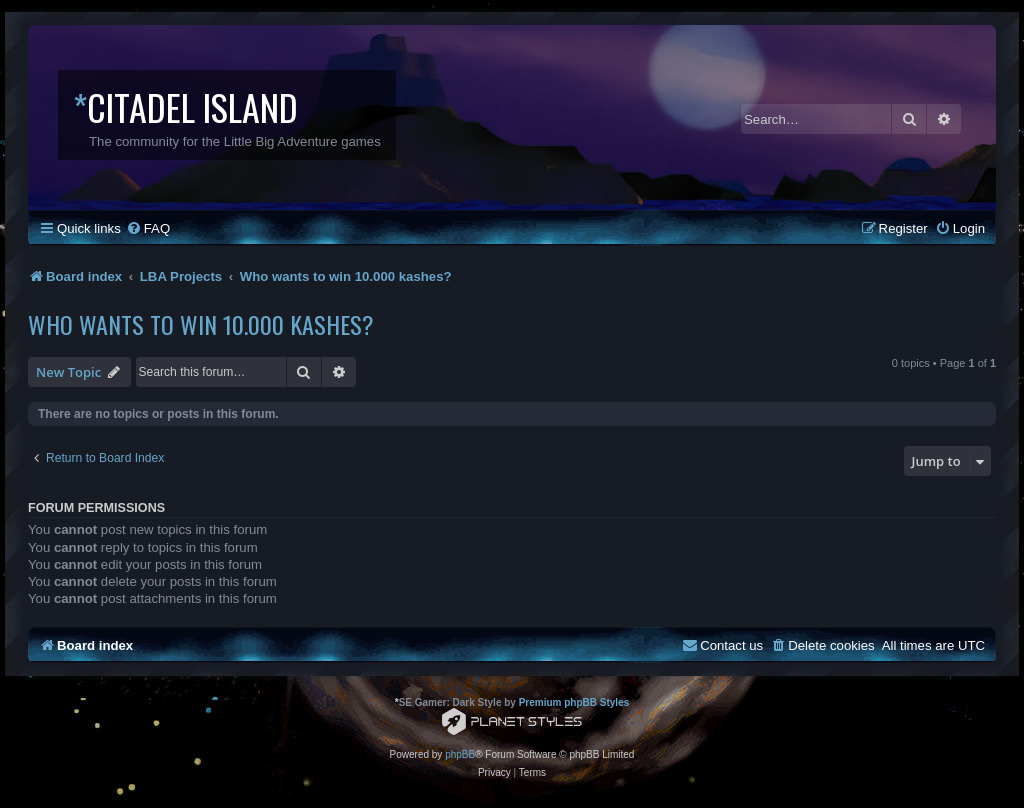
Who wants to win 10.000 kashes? (201, 324)
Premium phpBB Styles (574, 702)
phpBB (460, 754)
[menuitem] (148, 228)
